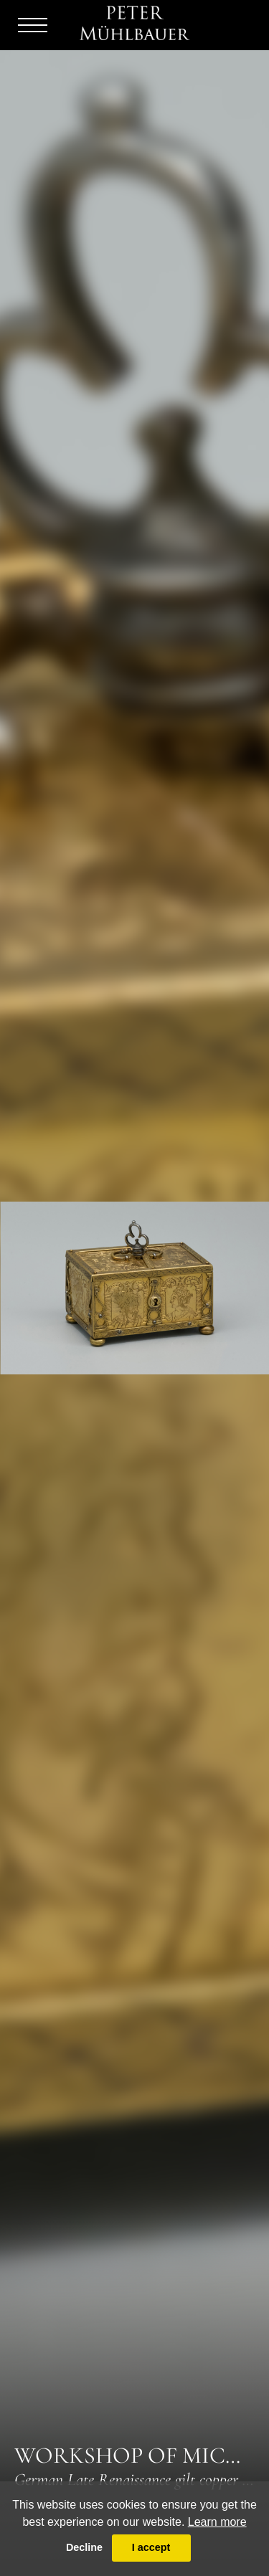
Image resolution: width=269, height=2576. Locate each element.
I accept (151, 2547)
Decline (84, 2547)
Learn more (217, 2522)
